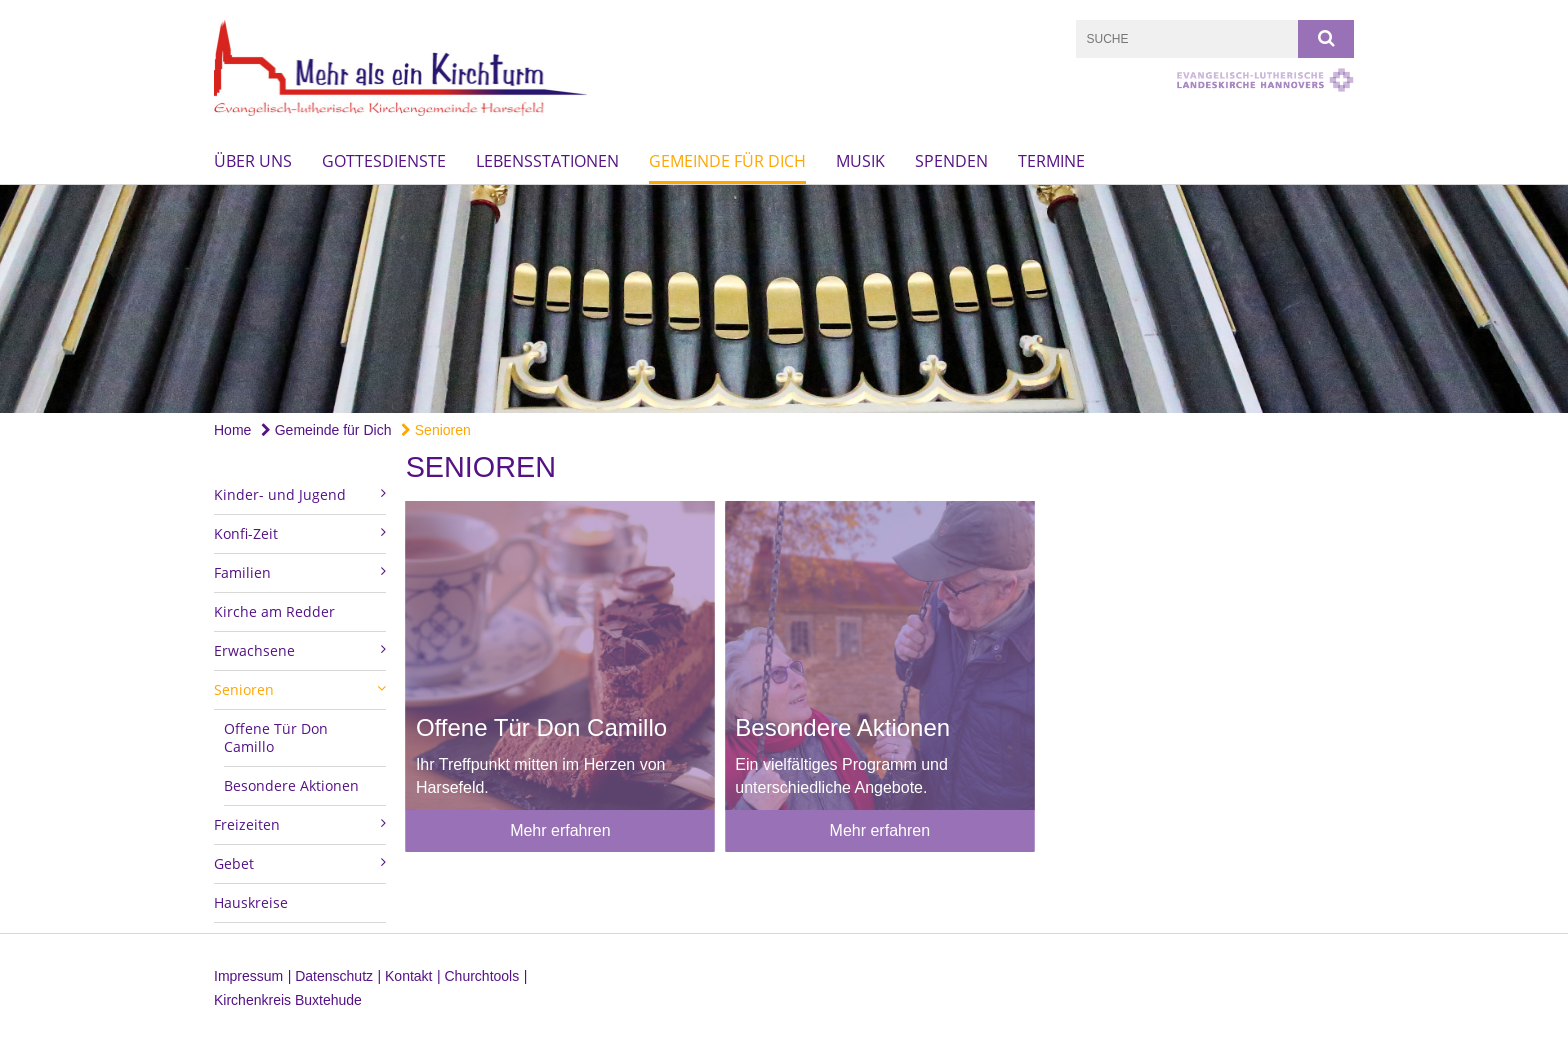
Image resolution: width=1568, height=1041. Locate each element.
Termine (1051, 161)
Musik (860, 161)
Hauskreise (251, 902)
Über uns (253, 161)
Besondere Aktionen (291, 785)
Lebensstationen (547, 161)
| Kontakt (405, 976)
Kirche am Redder (274, 611)
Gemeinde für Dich (727, 161)
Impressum (248, 976)
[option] (784, 299)
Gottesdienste (384, 161)
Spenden (951, 161)
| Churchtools (478, 976)
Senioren (436, 430)
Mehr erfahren (560, 830)
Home (232, 430)
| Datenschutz (330, 976)
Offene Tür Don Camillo (276, 737)
